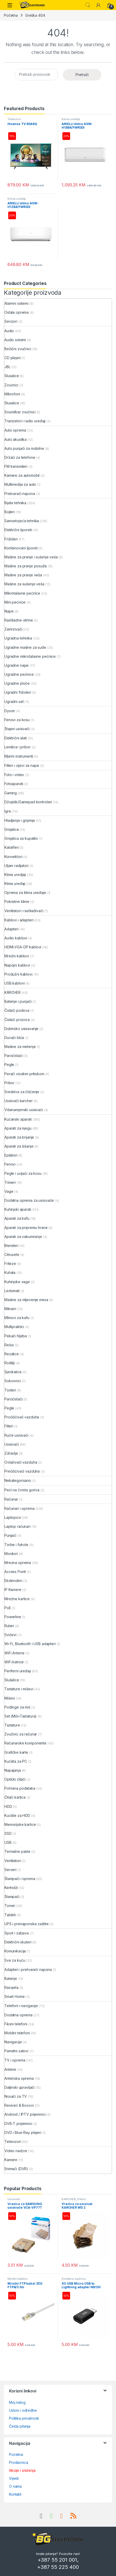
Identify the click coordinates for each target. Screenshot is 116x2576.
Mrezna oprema (17, 1562)
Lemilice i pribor (17, 747)
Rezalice (11, 1354)
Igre (7, 811)
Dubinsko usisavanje (21, 1028)
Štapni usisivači (17, 729)
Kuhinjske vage (17, 1282)
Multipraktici (14, 1326)
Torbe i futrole (16, 1544)
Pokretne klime (16, 901)
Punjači (10, 1535)
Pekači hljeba (15, 1336)
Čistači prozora (17, 1019)
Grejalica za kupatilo (21, 838)
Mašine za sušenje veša (24, 584)
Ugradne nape (16, 665)
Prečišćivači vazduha (22, 1471)
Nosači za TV (15, 2096)
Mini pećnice (15, 602)
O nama (15, 2486)
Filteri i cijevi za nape (21, 765)
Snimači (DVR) (16, 2169)
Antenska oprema (19, 2078)
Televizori (14, 119)
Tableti (10, 1915)
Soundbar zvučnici (20, 412)
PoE (7, 1608)
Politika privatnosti (24, 2418)
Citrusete (11, 1254)
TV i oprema (14, 2060)
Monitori (11, 1553)
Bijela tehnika (15, 503)
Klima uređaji (71, 119)
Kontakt (15, 2494)
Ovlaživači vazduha (20, 1462)
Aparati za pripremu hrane (26, 1227)
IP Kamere (12, 1589)
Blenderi (11, 1245)
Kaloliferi (11, 847)
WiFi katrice (14, 1662)
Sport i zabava (16, 1933)
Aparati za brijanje (19, 1137)
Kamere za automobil (21, 475)
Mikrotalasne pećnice (22, 593)
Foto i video (14, 774)
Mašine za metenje (20, 1046)
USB (8, 1842)
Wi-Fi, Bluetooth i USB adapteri (30, 1644)
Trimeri (10, 1182)
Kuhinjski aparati (17, 1209)
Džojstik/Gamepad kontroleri (28, 802)
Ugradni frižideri (17, 692)
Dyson (9, 711)
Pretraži (82, 74)
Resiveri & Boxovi (19, 2105)
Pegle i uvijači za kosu (23, 1173)
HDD (8, 1806)
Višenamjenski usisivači (23, 1110)
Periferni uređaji (17, 1671)
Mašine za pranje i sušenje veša (31, 557)
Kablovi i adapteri (18, 920)
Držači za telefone (19, 457)
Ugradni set (13, 701)
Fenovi (9, 1164)
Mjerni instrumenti (18, 756)
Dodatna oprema (18, 2015)
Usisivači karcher (18, 1101)
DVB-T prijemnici (18, 2123)
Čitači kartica (15, 1797)
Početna (11, 15)
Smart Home (14, 1996)
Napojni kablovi (17, 965)
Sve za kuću (14, 1960)
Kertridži (11, 1887)
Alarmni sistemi (16, 303)
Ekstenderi (13, 1580)
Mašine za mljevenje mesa (26, 1299)
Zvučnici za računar (20, 1734)
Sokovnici (12, 1381)
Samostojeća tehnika (21, 521)
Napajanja (12, 1770)
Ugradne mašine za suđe (25, 647)
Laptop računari (17, 1526)
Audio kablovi (15, 938)
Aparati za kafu (16, 1218)
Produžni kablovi (18, 974)
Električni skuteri (17, 1942)
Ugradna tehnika (18, 638)
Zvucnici (11, 385)
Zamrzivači (13, 629)
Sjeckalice (13, 1372)
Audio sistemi (15, 340)
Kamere (10, 2160)
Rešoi (9, 1345)
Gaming (10, 793)
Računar (11, 1499)
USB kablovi (14, 983)
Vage (8, 1191)
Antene (10, 2069)
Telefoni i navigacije (21, 2005)
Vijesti (14, 2478)
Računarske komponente (25, 1743)
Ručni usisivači (16, 1435)
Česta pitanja (19, 2426)
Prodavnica (18, 2462)
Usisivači (11, 1444)
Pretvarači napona (19, 493)
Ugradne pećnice (19, 674)
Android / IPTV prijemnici (25, 2114)
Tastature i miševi (18, 1689)
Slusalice (11, 376)
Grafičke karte (16, 1752)
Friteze (10, 1263)
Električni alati (15, 738)
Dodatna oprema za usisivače (29, 1200)
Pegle (9, 1064)
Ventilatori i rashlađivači (23, 911)
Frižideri (11, 539)
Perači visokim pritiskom (24, 1074)
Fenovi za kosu (17, 720)
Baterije (10, 1978)
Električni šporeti (18, 530)
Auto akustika (15, 439)
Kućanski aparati (18, 1119)
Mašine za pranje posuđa (25, 566)
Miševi (9, 1698)
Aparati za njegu (17, 1128)
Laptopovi (12, 1517)
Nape (8, 611)
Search (87, 5)
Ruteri (9, 1626)
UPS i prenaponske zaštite (26, 1924)
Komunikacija (15, 1951)
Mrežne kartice (17, 1599)
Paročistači (13, 1055)
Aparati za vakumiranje (23, 1236)
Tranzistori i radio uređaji (24, 421)
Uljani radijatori (16, 865)
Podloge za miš (17, 1707)
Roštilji (9, 1363)
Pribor (9, 1083)
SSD (8, 1833)
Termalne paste (17, 1851)
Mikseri (10, 1308)
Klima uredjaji (15, 874)
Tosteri (10, 1390)
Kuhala (9, 1272)
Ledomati (12, 1291)
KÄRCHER (12, 992)
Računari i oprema (19, 1508)
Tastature (12, 1725)
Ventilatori (12, 1860)
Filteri (8, 1426)
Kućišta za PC (15, 1761)
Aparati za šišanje (18, 1146)
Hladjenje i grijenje (19, 820)
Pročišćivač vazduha (21, 1417)
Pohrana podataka (19, 1788)
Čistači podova (16, 1010)
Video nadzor (15, 2151)
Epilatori (11, 1155)
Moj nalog (17, 2402)
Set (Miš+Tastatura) (20, 1716)
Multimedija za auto (20, 484)
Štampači (12, 1896)
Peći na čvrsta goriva (21, 1490)
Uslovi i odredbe (23, 2410)
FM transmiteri (15, 466)
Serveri (10, 1869)
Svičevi (10, 1635)
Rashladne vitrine (18, 620)
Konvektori (13, 856)
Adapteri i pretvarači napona (28, 1969)
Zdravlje (11, 1453)
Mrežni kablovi (16, 956)
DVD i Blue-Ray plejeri (22, 2132)
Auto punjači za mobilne (24, 448)
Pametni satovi (16, 2051)
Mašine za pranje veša (23, 575)
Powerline (12, 1617)
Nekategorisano (17, 1480)
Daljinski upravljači (19, 2087)
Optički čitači (15, 1779)
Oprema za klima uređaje (25, 892)
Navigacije (13, 2042)
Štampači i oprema (19, 1878)
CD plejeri (12, 358)
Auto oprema (15, 430)
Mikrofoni (12, 394)
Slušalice (11, 1680)
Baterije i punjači (17, 1001)
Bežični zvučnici (17, 349)
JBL (7, 367)
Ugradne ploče (17, 683)
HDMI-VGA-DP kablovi (22, 947)
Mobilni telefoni (17, 2033)
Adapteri (11, 929)
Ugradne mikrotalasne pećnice (30, 656)
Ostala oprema (16, 312)
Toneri (9, 1905)
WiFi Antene (14, 1653)
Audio (9, 331)
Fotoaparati (13, 783)
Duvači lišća (14, 1037)
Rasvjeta (11, 1987)
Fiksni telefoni (15, 2024)
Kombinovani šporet (20, 548)
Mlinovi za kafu (16, 1317)
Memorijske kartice (20, 1824)
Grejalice (11, 829)
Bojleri (9, 512)
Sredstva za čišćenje (21, 1092)
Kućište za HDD (17, 1815)
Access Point (15, 1571)
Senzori (10, 321)
